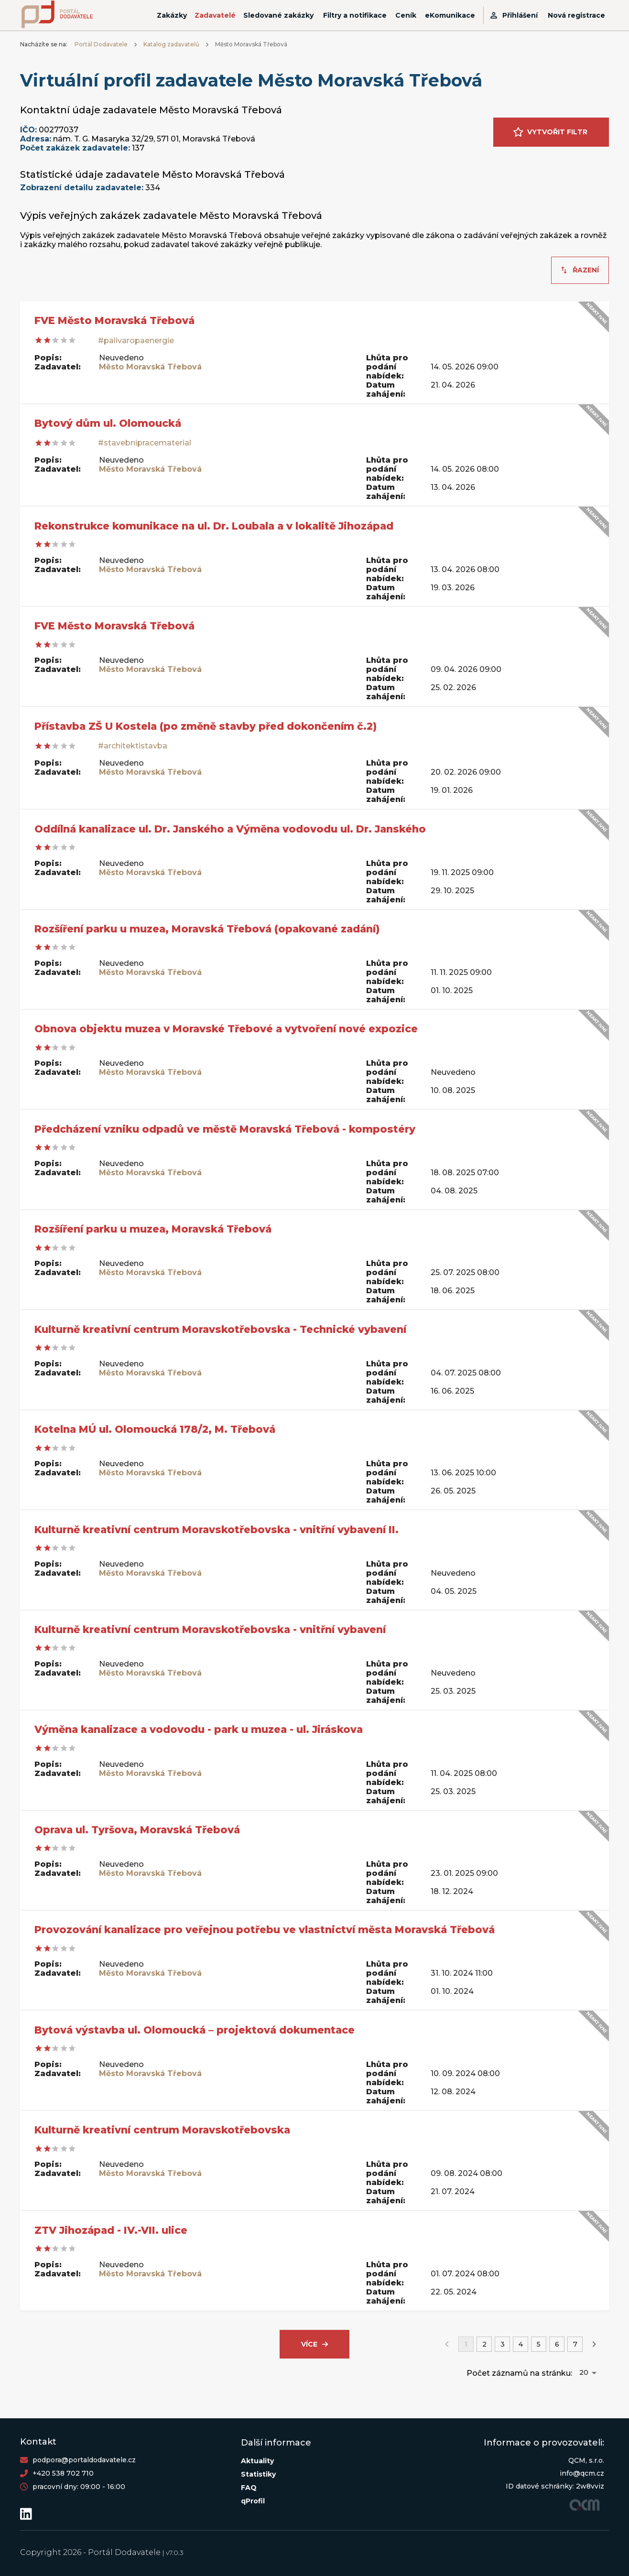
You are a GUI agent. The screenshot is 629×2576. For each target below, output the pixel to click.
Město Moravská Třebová (150, 366)
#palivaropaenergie (136, 340)
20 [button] (583, 2372)
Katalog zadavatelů (171, 44)
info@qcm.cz (582, 2473)
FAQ (249, 2487)
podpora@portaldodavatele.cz (84, 2460)
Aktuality (257, 2461)
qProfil (253, 2501)
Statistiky (258, 2474)
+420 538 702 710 (63, 2473)
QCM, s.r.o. (586, 2460)
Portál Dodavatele (101, 44)
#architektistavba (132, 745)
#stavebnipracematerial (144, 442)
